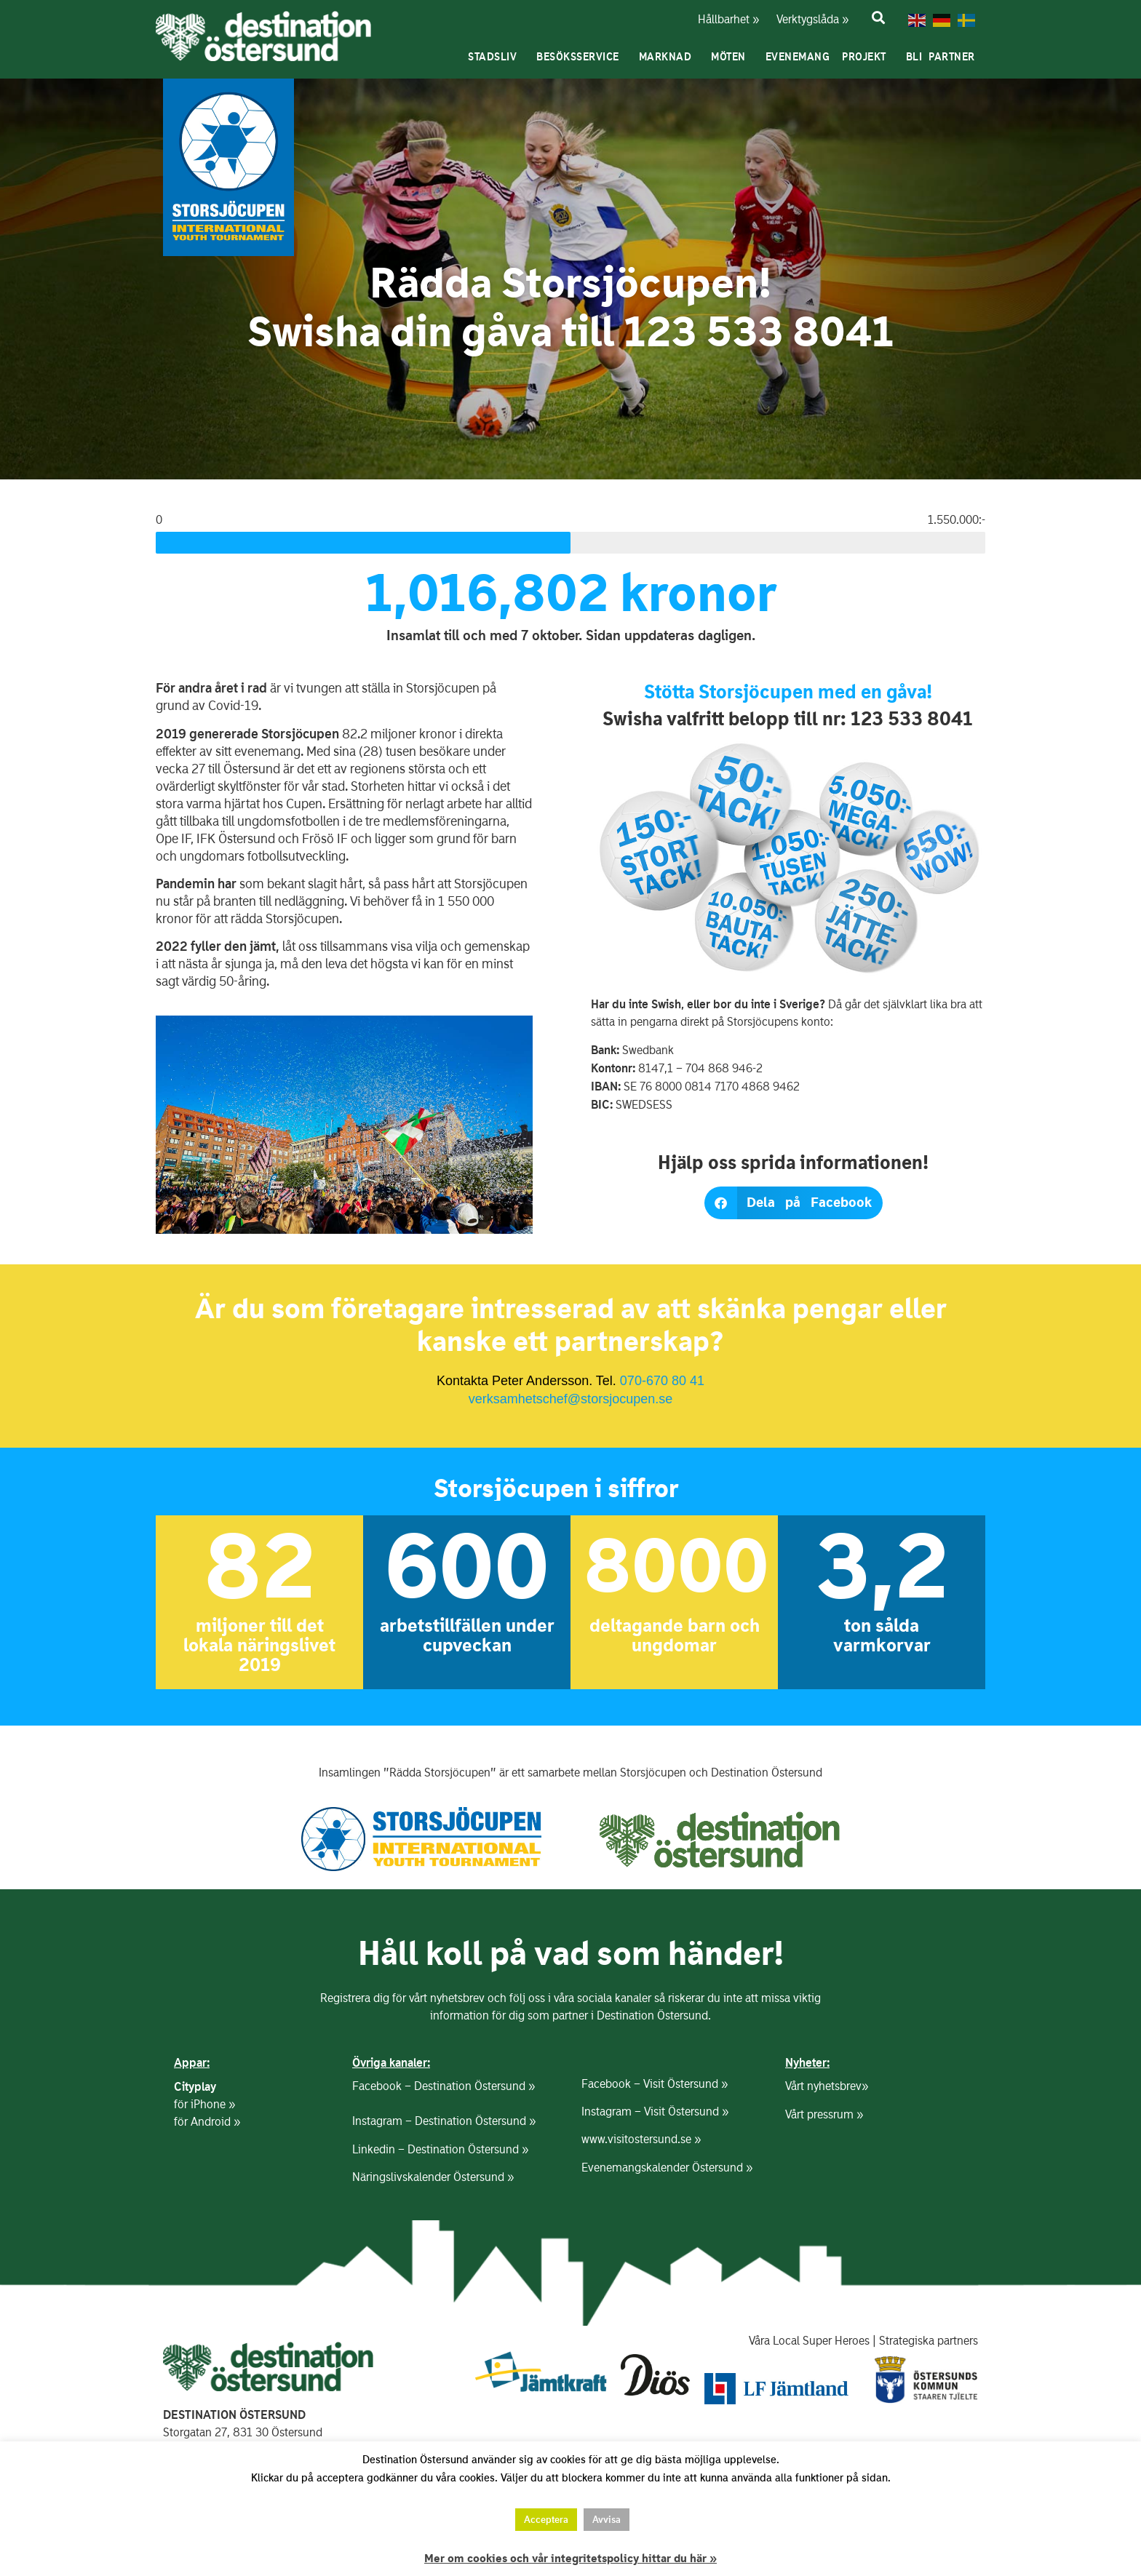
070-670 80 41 (662, 1380)
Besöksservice (581, 56)
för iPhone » (204, 2104)
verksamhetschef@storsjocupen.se (570, 1399)
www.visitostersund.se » (641, 2139)
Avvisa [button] (606, 2519)
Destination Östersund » (474, 2086)
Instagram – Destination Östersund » (444, 2121)
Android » (215, 2122)
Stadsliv (496, 56)
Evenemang (798, 56)
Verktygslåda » (803, 19)
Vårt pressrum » (824, 2114)
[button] (793, 1203)
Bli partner (944, 56)
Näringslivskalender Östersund (428, 2177)
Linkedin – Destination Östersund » (440, 2149)
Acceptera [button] (546, 2519)
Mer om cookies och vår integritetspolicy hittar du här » (570, 2558)
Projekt (868, 56)
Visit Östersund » (685, 2084)
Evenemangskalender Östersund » (666, 2167)
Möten (732, 56)
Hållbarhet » (727, 19)
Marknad (669, 56)
